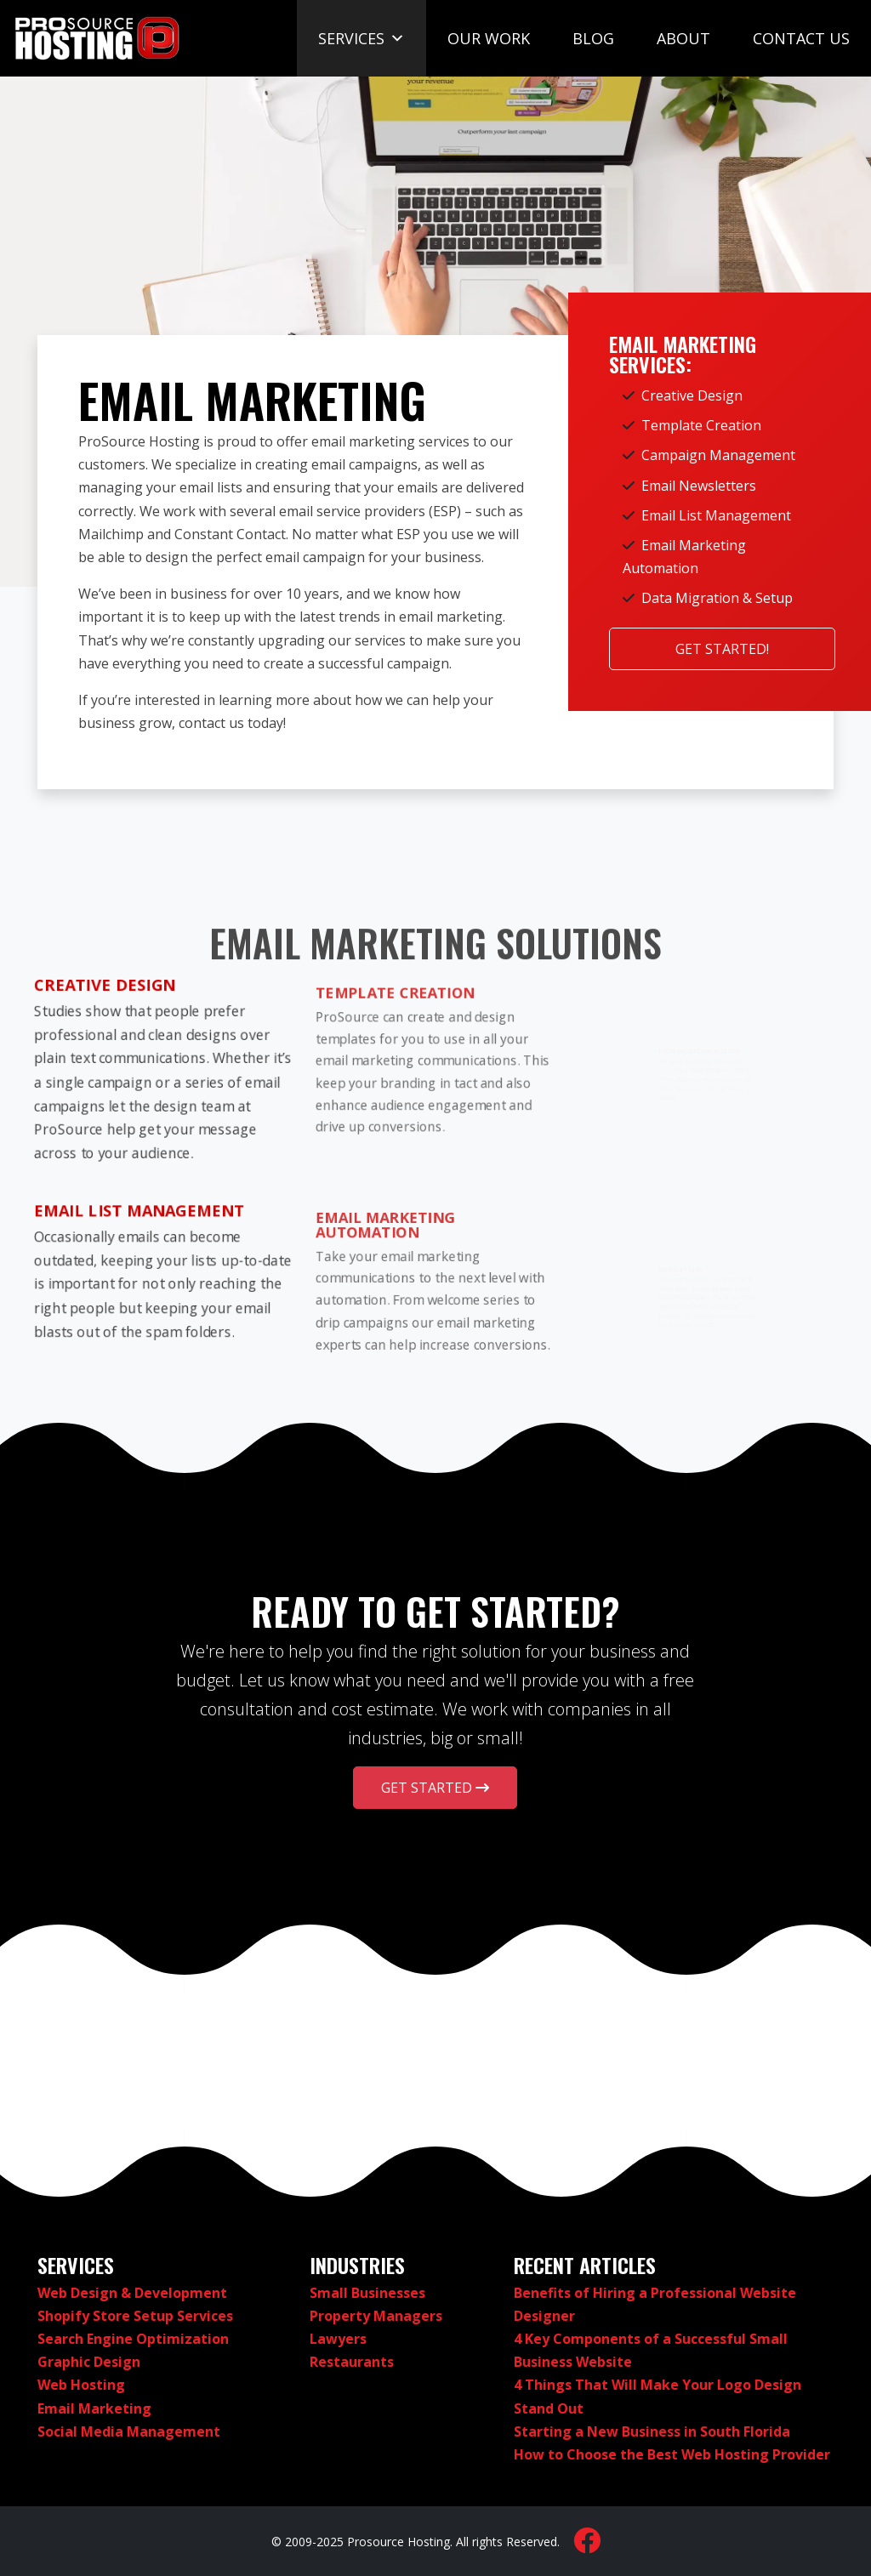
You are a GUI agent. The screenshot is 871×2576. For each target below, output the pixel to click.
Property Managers (376, 2315)
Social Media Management (128, 2431)
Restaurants (352, 2361)
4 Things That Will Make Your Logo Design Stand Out (657, 2396)
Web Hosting (81, 2384)
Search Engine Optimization (133, 2338)
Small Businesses (367, 2292)
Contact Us (801, 38)
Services (361, 38)
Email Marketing (94, 2408)
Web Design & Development (132, 2292)
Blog (593, 38)
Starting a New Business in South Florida (652, 2431)
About (683, 38)
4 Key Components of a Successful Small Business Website (651, 2350)
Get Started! (722, 649)
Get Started (435, 1787)
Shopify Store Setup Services (135, 2315)
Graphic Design (88, 2361)
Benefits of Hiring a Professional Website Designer (655, 2304)
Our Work (488, 38)
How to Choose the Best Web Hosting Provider (672, 2454)
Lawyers (338, 2338)
